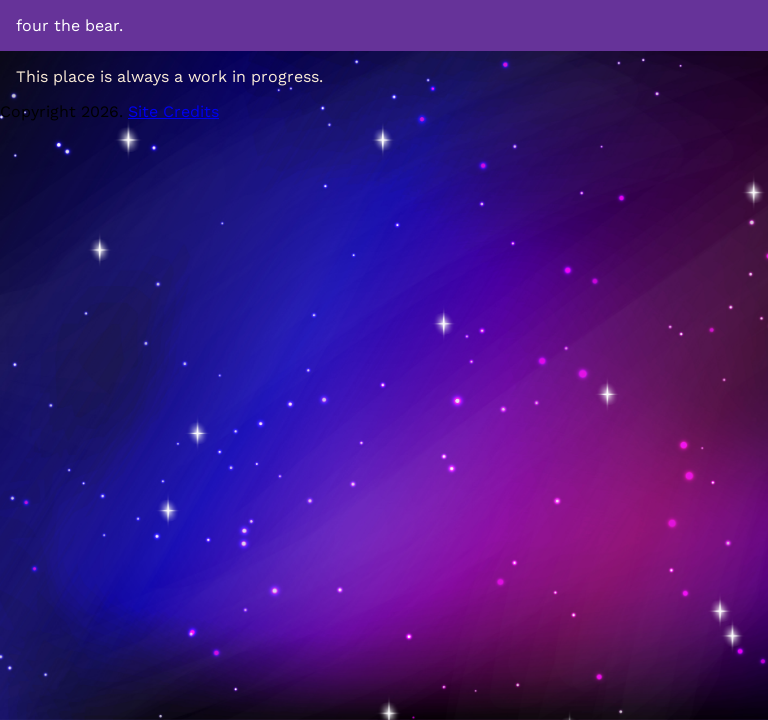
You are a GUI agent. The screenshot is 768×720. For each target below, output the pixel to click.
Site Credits (173, 111)
